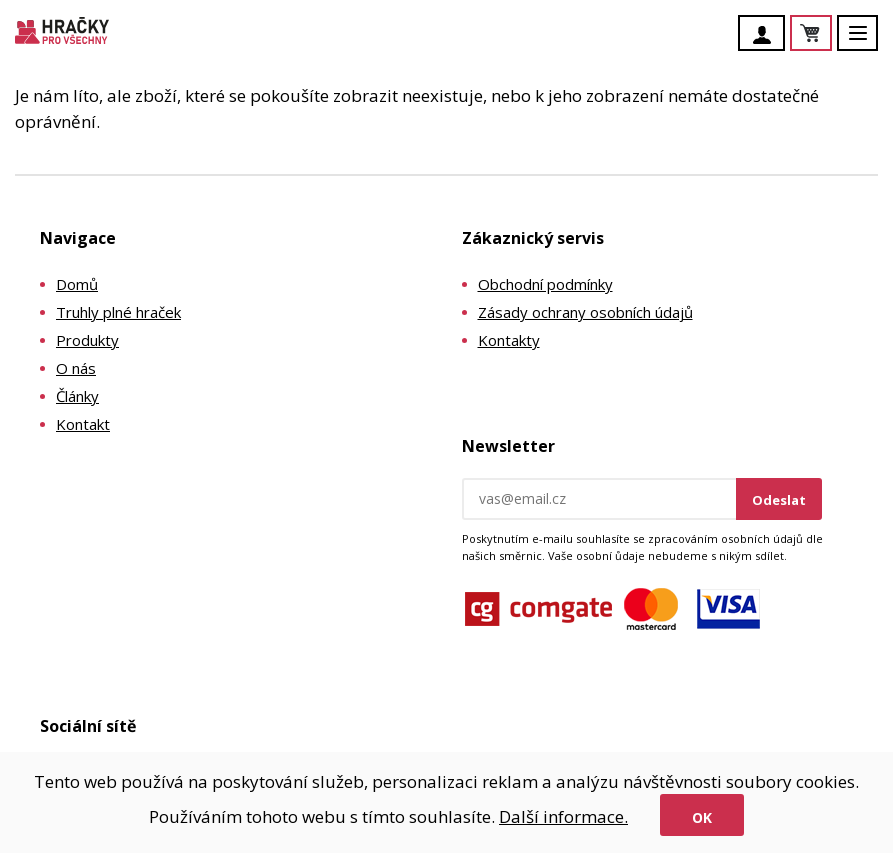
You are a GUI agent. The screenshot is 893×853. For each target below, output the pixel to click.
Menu (869, 42)
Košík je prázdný (831, 34)
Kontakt (83, 424)
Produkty (87, 340)
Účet (767, 35)
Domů (77, 284)
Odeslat (779, 500)
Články (77, 396)
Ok (702, 817)
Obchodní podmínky (545, 284)
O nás (76, 368)
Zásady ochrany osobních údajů (585, 312)
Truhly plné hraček (118, 312)
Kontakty (509, 340)
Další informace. (563, 816)
